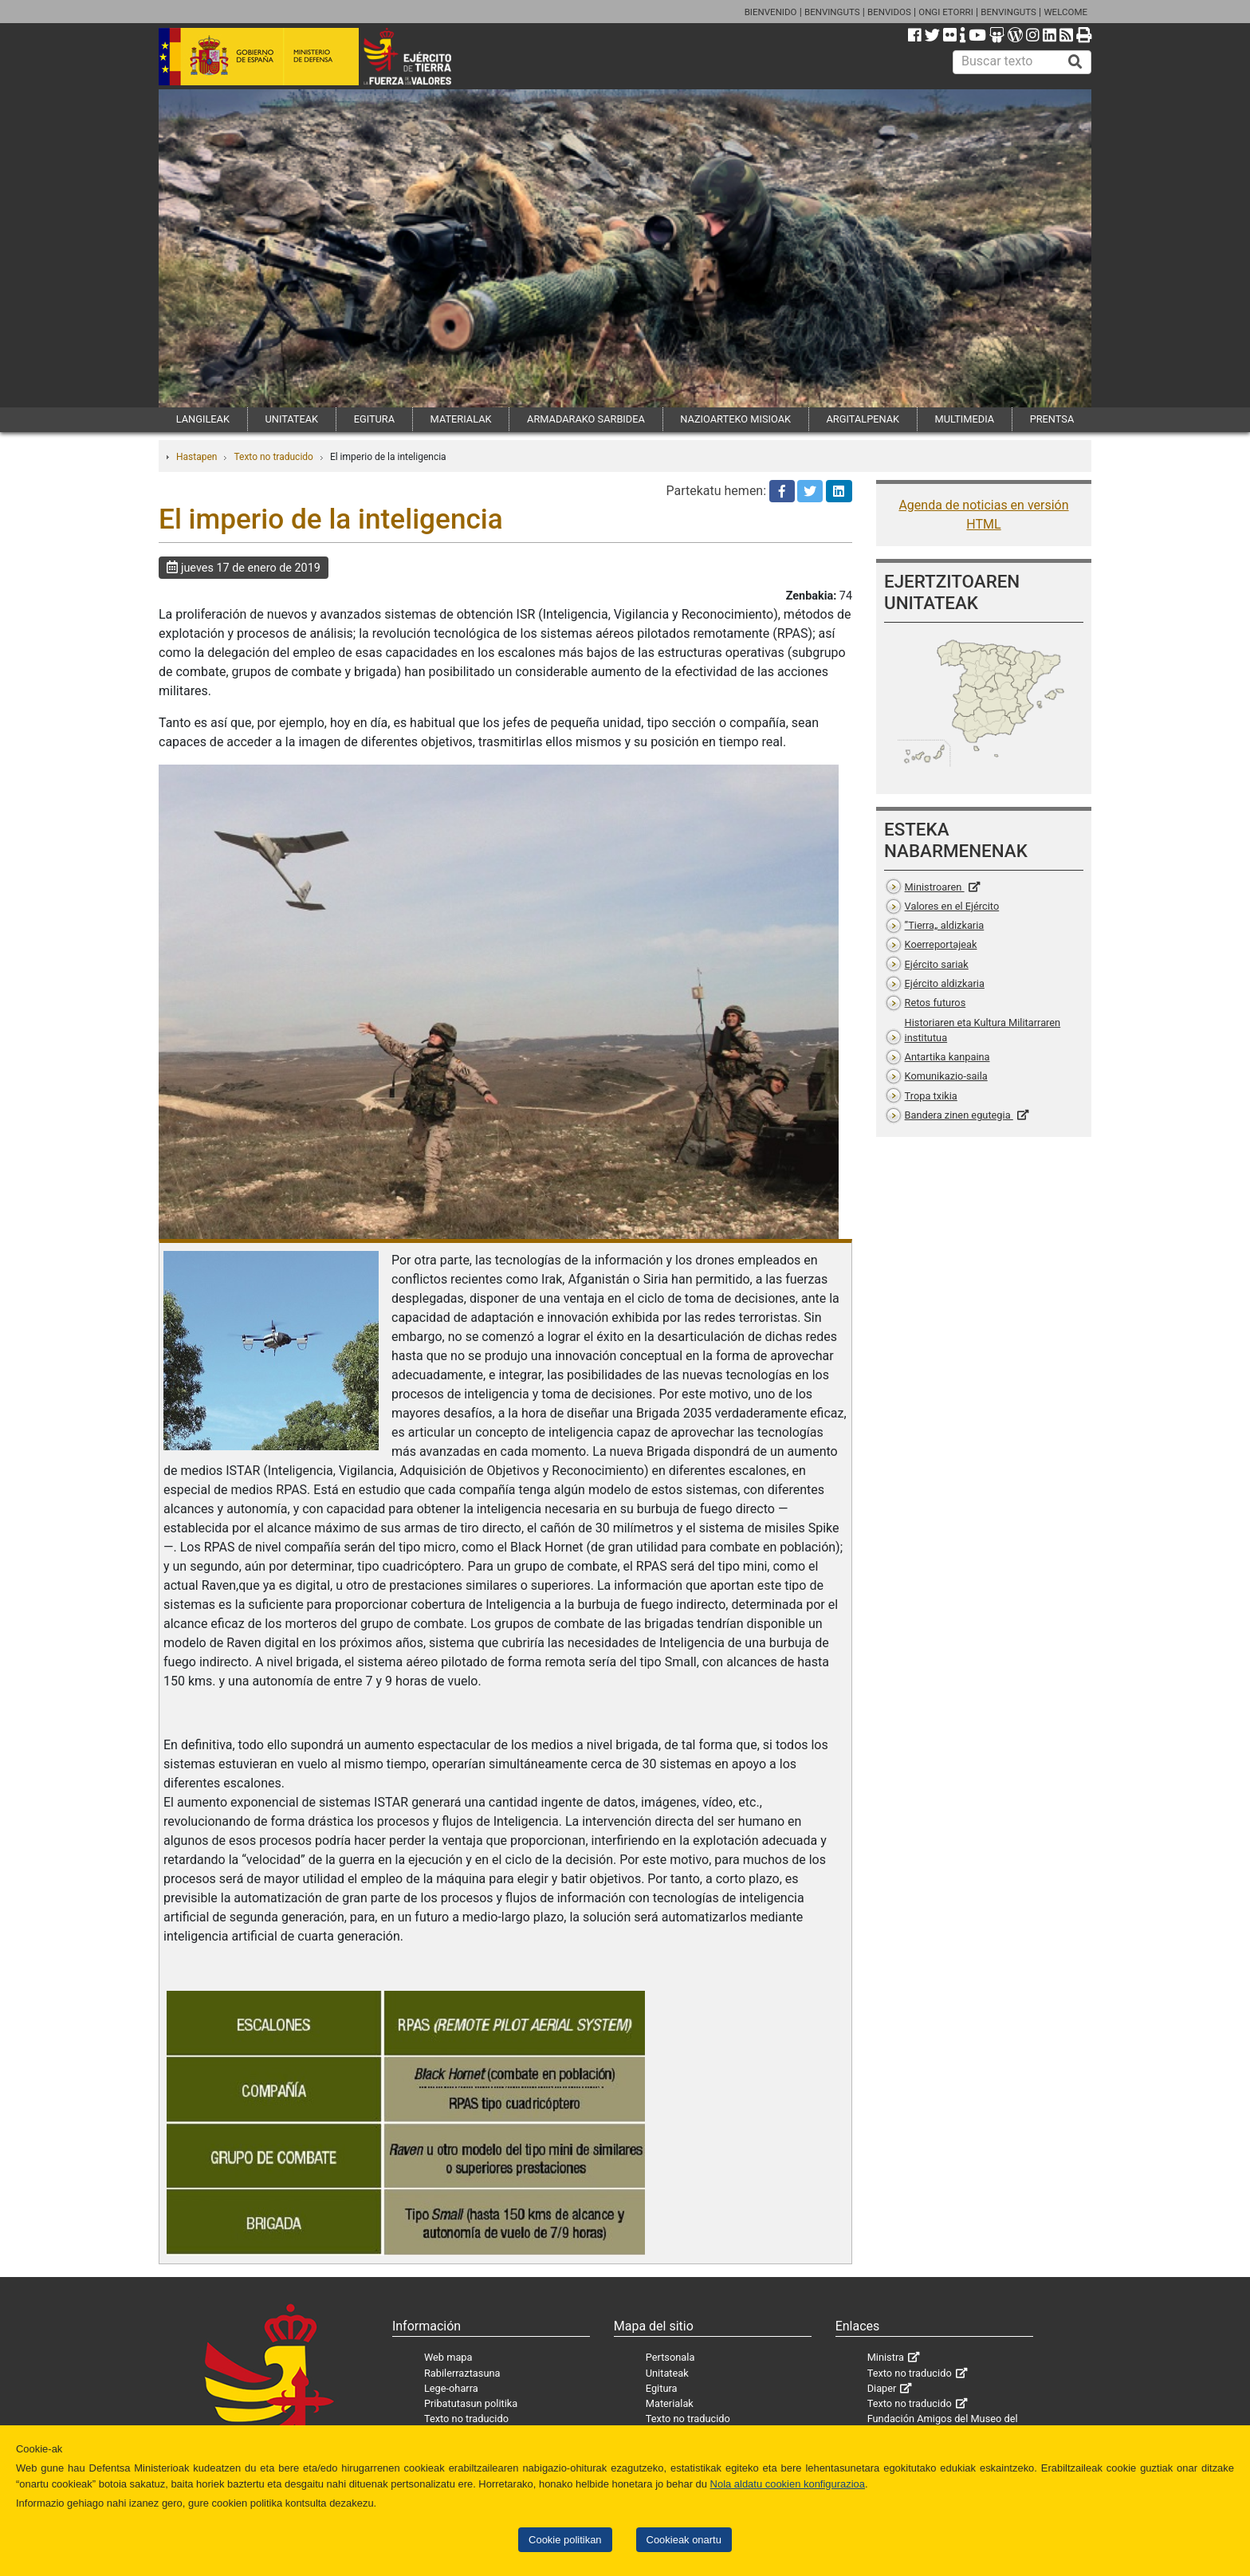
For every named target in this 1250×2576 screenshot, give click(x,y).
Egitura (662, 2388)
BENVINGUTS (832, 12)
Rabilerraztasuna (462, 2373)
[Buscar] (1075, 62)
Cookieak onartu (684, 2540)
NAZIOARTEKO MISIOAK (735, 419)
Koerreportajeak (941, 944)
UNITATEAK (291, 419)
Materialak (670, 2403)
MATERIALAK (461, 419)
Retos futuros (935, 1003)
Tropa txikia (931, 1096)
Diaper (882, 2388)
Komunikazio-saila (946, 1076)
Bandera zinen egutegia (959, 1115)
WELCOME (1065, 12)
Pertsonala (670, 2357)
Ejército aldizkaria (945, 983)
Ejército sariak (937, 964)
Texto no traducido (273, 456)
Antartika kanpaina (947, 1057)
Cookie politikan (565, 2540)
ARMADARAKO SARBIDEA (586, 419)
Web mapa (448, 2357)
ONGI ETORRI (945, 12)
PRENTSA (1052, 419)
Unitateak (667, 2373)
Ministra (885, 2357)
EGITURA (374, 419)
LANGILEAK (203, 419)
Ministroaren (935, 887)
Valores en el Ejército (952, 906)
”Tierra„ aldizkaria (945, 925)
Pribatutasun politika (470, 2403)
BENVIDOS (889, 12)
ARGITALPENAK (863, 419)
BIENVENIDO (771, 12)
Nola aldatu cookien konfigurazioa (787, 2484)
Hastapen (196, 456)
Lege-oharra (451, 2388)
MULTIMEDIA (965, 419)
